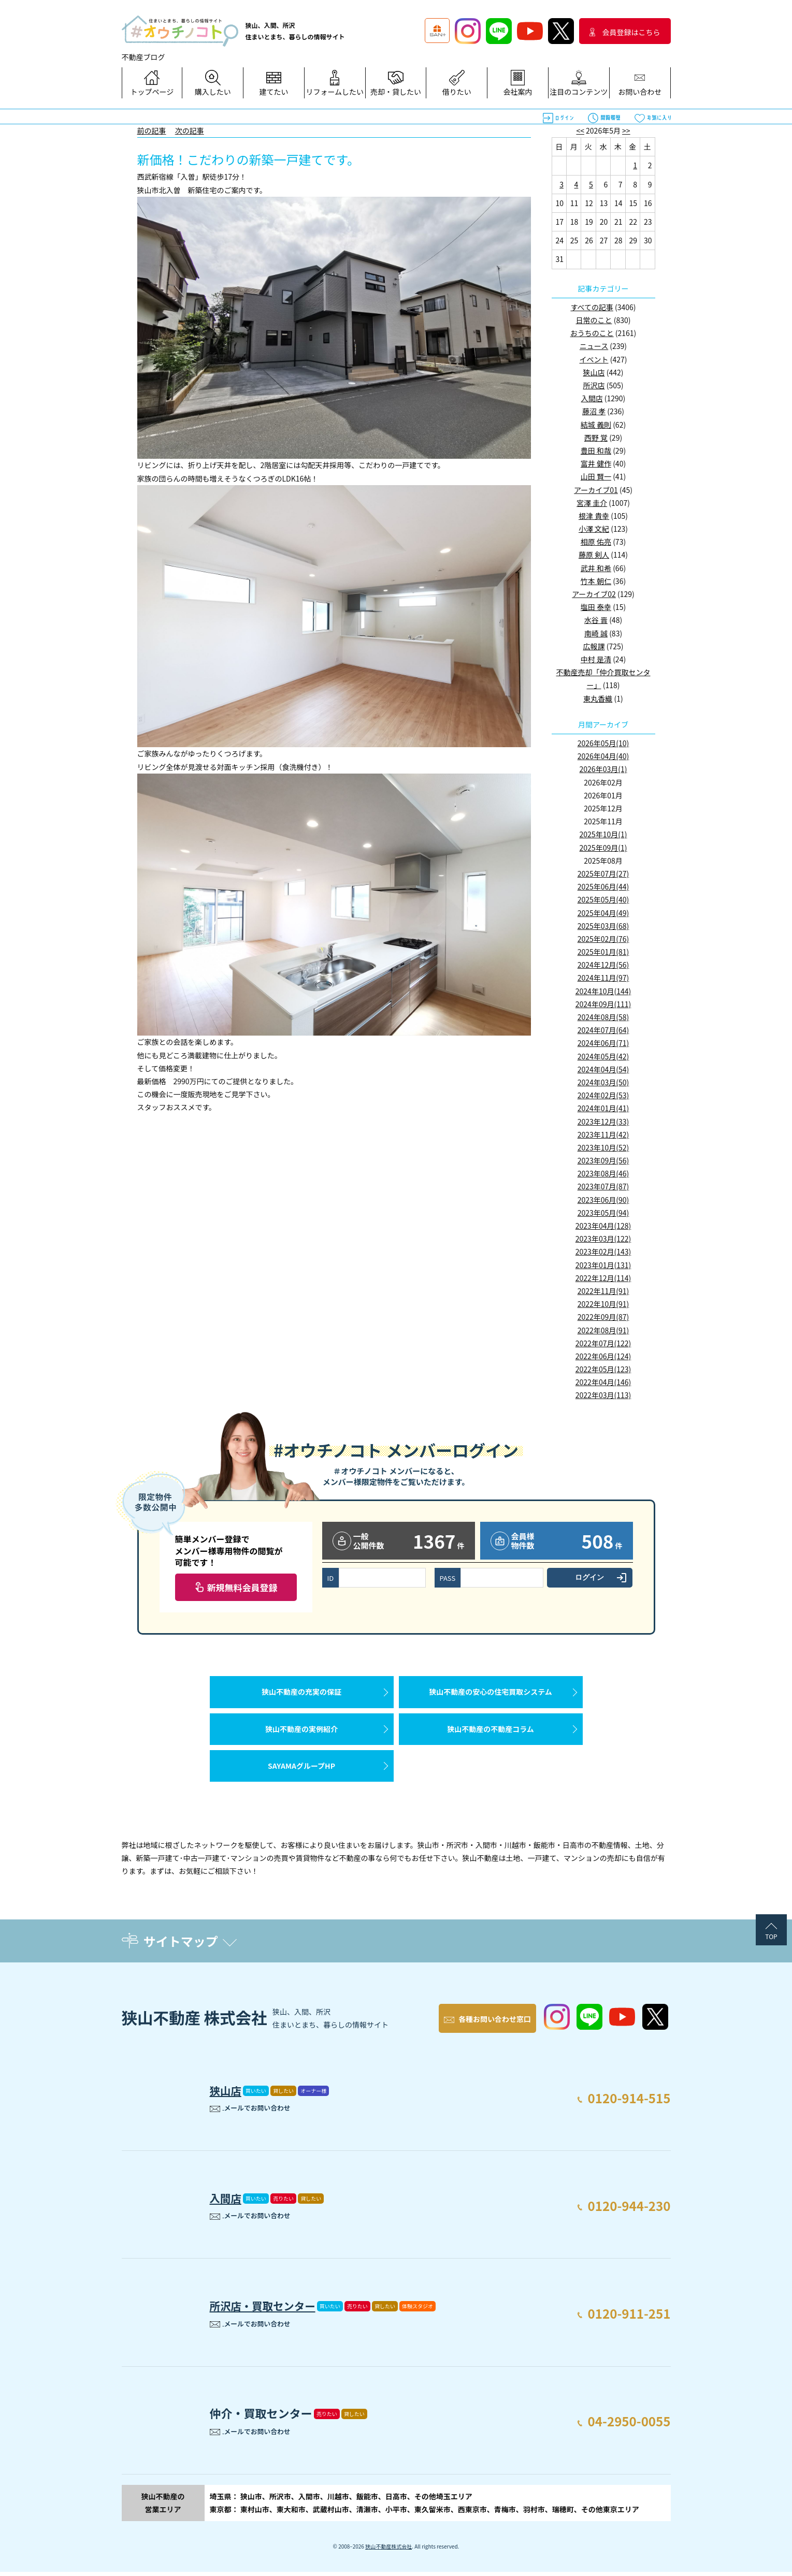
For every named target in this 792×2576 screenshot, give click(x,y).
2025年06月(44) (603, 886)
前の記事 (151, 130)
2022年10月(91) (603, 1304)
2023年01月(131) (603, 1265)
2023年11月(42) (603, 1134)
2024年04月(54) (603, 1069)
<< (580, 130)
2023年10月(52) (603, 1147)
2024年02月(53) (603, 1095)
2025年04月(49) (603, 913)
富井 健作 (596, 463)
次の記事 (189, 130)
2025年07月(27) (603, 873)
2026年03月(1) (603, 769)
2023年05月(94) (603, 1212)
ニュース (594, 346)
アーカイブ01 (596, 490)
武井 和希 (596, 568)
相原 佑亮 (596, 541)
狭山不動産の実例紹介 (301, 1732)
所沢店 (594, 385)
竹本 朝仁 (596, 581)
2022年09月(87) (603, 1317)
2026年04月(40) (603, 756)
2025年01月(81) (603, 952)
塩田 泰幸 (596, 607)
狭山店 (594, 372)
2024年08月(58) (603, 1017)
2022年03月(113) (603, 1395)
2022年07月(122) (603, 1343)
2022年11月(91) (603, 1291)
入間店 (592, 398)
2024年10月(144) (603, 991)
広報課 (594, 646)
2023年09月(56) (603, 1160)
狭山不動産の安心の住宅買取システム (490, 1692)
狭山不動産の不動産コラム (490, 1732)
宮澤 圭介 (592, 503)
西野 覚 (596, 437)
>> (626, 130)
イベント (594, 359)
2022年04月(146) (603, 1382)
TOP (771, 1942)
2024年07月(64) (603, 1030)
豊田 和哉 (596, 450)
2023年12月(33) (603, 1121)
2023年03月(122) (603, 1238)
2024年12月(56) (603, 964)
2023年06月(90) (603, 1200)
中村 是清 (596, 659)
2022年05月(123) (603, 1369)
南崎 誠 (596, 633)
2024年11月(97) (603, 977)
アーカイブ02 (594, 594)
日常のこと (594, 320)
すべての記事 (591, 307)
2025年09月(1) (603, 847)
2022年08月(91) (603, 1330)
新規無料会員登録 (242, 1587)
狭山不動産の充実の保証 (301, 1692)
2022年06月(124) (603, 1356)
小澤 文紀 (594, 528)
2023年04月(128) (603, 1225)
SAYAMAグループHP (301, 1771)
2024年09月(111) (603, 1004)
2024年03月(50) (603, 1082)
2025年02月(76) (603, 939)
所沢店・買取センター (267, 2308)
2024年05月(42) (603, 1056)
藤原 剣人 (594, 554)
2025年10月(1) (603, 834)
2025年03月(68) (603, 926)
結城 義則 (596, 424)
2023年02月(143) (603, 1251)
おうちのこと (592, 333)
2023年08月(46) (603, 1173)
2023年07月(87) (603, 1186)
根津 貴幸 (594, 516)
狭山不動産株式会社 (388, 2550)
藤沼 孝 (594, 411)
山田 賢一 (596, 476)
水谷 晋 (596, 620)
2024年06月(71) (603, 1043)
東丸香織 (597, 698)
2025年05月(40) (603, 899)
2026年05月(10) (603, 743)
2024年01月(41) (603, 1108)
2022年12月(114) (603, 1278)
